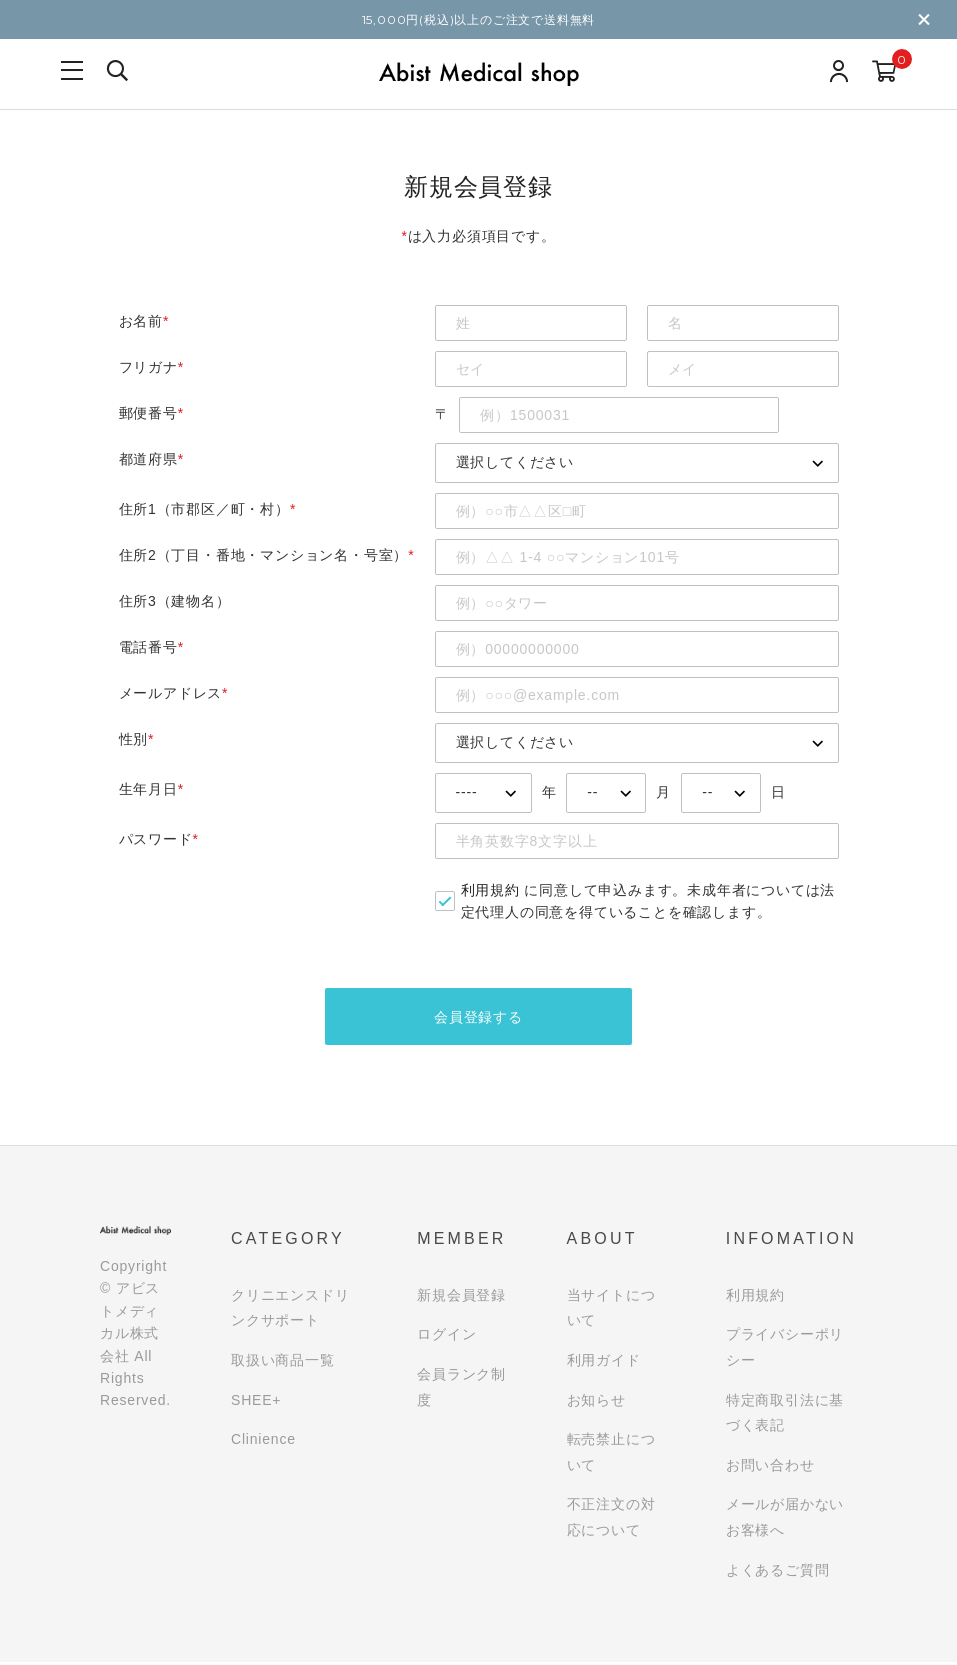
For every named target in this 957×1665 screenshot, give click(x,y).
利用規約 (490, 890)
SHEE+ (256, 1403)
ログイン (446, 1338)
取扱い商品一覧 (283, 1363)
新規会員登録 (461, 1298)
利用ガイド (604, 1363)
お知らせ (596, 1403)
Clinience (263, 1442)
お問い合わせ (770, 1468)
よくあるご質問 (778, 1573)
